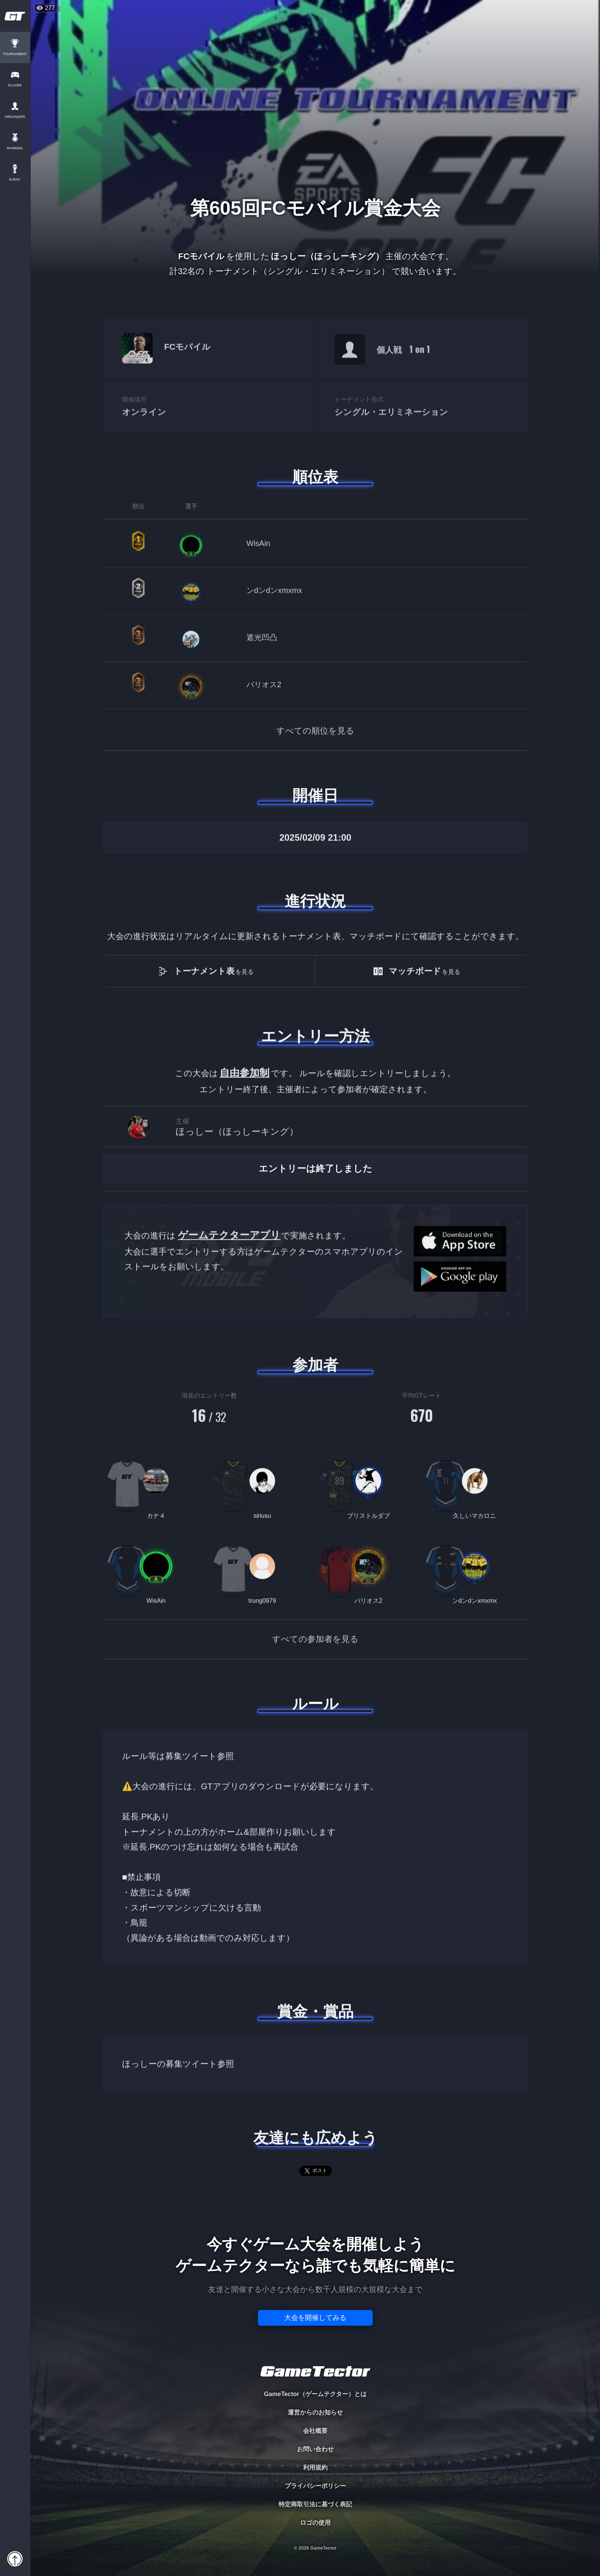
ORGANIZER (15, 117)
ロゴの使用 (315, 2522)
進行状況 (315, 901)
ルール (315, 1703)
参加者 (315, 1365)
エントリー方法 (315, 1036)
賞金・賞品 (315, 2011)
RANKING (15, 148)
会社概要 (315, 2430)
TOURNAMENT (15, 54)
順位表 (315, 477)
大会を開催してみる (315, 2317)
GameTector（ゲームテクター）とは (315, 2394)
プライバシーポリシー (315, 2486)
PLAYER (15, 85)
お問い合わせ (315, 2449)
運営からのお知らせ (315, 2412)
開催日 (315, 795)
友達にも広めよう (315, 2137)
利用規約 (315, 2467)
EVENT (15, 179)
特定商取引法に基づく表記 (315, 2504)
